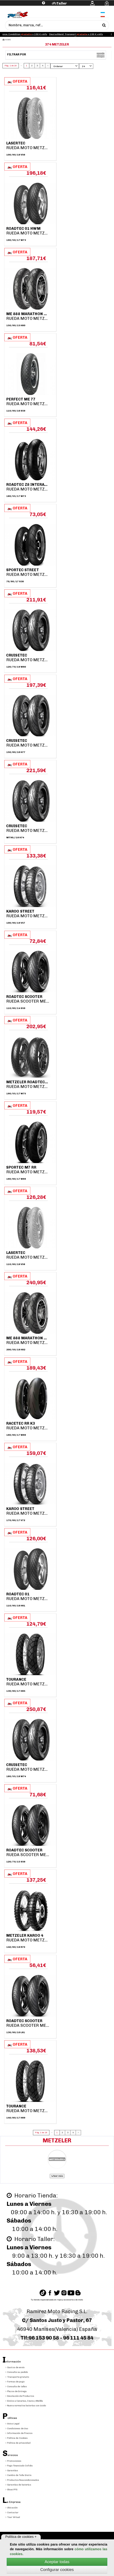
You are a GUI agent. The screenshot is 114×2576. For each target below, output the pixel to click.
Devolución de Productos (20, 2396)
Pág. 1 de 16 (11, 65)
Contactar (12, 2512)
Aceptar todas (57, 2561)
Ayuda (22, 8)
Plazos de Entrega (16, 2391)
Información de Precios (19, 2433)
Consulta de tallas (16, 2386)
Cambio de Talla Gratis (18, 2475)
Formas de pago (15, 2381)
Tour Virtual (13, 2517)
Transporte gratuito (17, 2377)
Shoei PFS (11, 2489)
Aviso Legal (12, 2423)
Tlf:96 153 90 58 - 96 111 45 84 (57, 2338)
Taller (61, 3)
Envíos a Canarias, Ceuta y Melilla (24, 2401)
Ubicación (12, 2507)
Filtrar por (17, 54)
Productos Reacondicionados (22, 2480)
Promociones (13, 2461)
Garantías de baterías (18, 2484)
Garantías (12, 2470)
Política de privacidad (18, 2443)
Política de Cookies (17, 2438)
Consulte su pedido (17, 2372)
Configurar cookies (57, 2569)
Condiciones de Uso (17, 2428)
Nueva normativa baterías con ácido (26, 2405)
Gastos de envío (15, 2367)
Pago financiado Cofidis (19, 2465)
